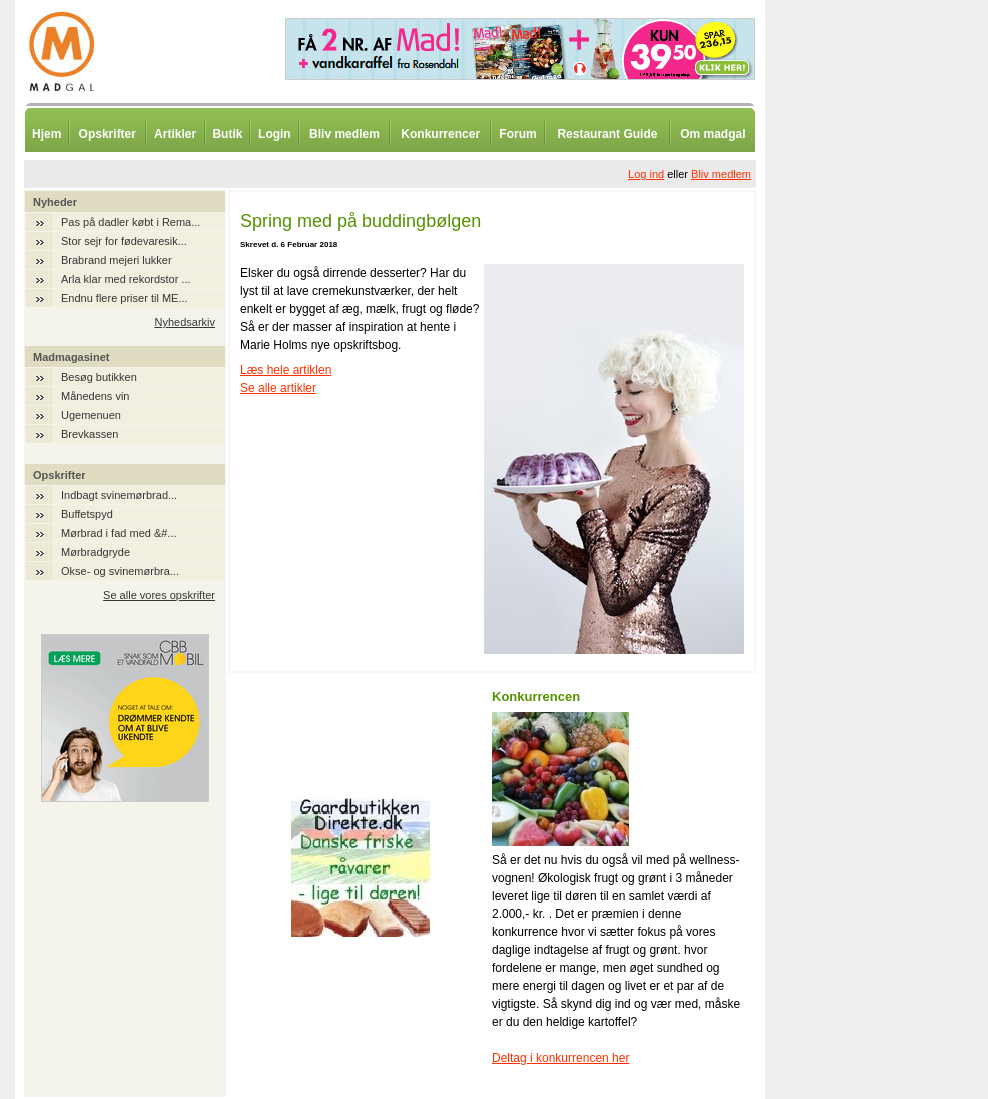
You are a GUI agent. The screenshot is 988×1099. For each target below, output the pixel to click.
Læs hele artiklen (285, 370)
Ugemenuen (91, 415)
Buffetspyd (87, 514)
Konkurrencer (440, 134)
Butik (227, 134)
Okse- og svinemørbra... (120, 571)
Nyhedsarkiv (184, 322)
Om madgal (712, 134)
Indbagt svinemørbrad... (119, 495)
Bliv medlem (344, 134)
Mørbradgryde (95, 552)
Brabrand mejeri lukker (116, 260)
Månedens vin (95, 396)
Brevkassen (89, 434)
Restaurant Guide (607, 134)
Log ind (646, 174)
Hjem (46, 134)
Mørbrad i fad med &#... (119, 533)
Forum (517, 134)
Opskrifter (107, 134)
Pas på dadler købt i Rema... (130, 222)
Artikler (175, 134)
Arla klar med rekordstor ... (126, 279)
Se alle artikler (278, 388)
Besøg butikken (99, 377)
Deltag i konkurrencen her (560, 1058)
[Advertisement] (870, 495)
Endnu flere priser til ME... (124, 298)
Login (274, 134)
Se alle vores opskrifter (159, 595)
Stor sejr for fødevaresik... (124, 241)
